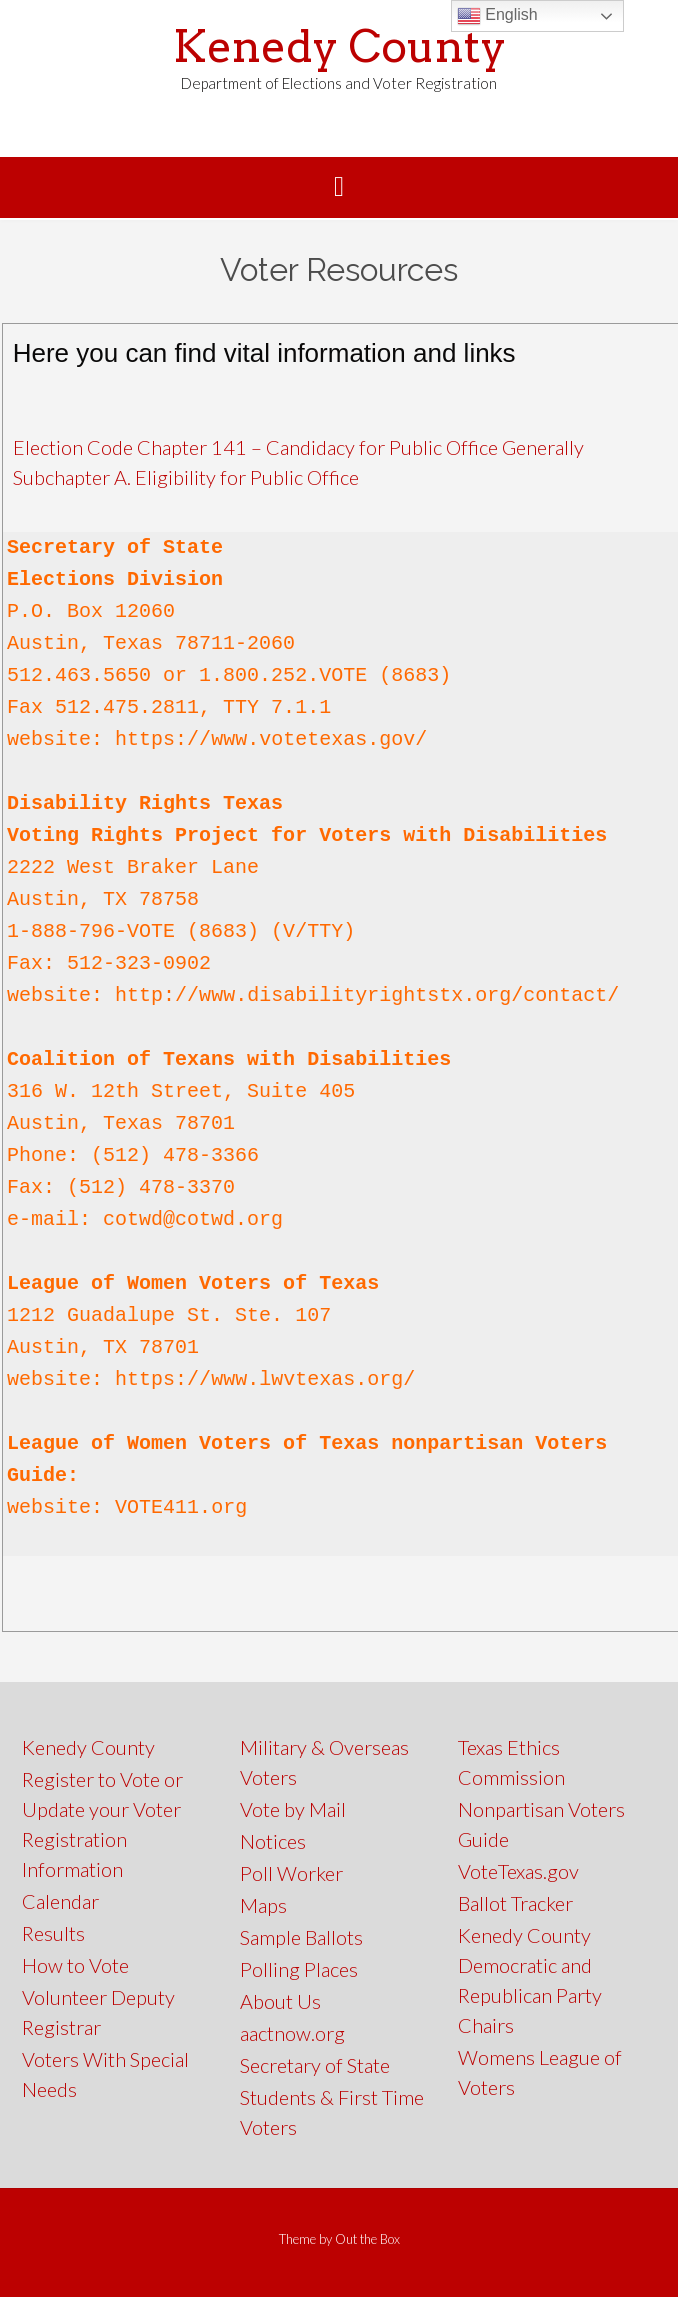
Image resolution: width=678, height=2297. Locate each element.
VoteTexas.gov (518, 1871)
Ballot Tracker (515, 1903)
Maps (263, 1905)
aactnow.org (292, 2033)
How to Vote (75, 1965)
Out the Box (367, 2239)
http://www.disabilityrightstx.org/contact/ (367, 995)
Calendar (60, 1901)
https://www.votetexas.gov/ (271, 739)
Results (53, 1933)
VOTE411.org (181, 1507)
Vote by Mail (293, 1809)
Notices (273, 1841)
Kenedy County (339, 46)
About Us (280, 2001)
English (497, 16)
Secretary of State (315, 2065)
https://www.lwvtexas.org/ (265, 1379)
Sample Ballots (301, 1937)
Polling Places (299, 1969)
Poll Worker (291, 1873)
